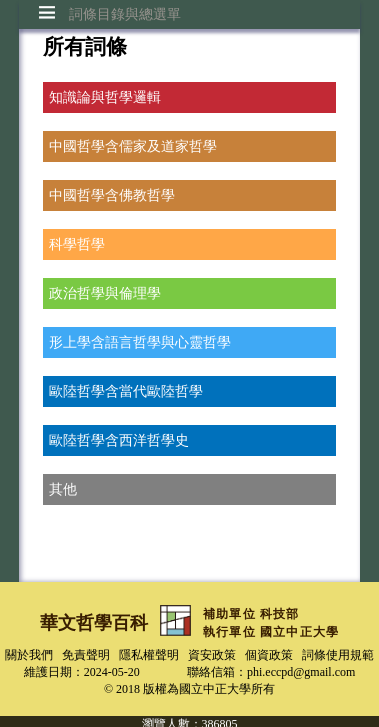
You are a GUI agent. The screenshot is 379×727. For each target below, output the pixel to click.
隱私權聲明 (149, 655)
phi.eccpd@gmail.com (301, 672)
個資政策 (269, 655)
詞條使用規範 (338, 655)
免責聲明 (86, 655)
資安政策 (212, 655)
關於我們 (29, 655)
